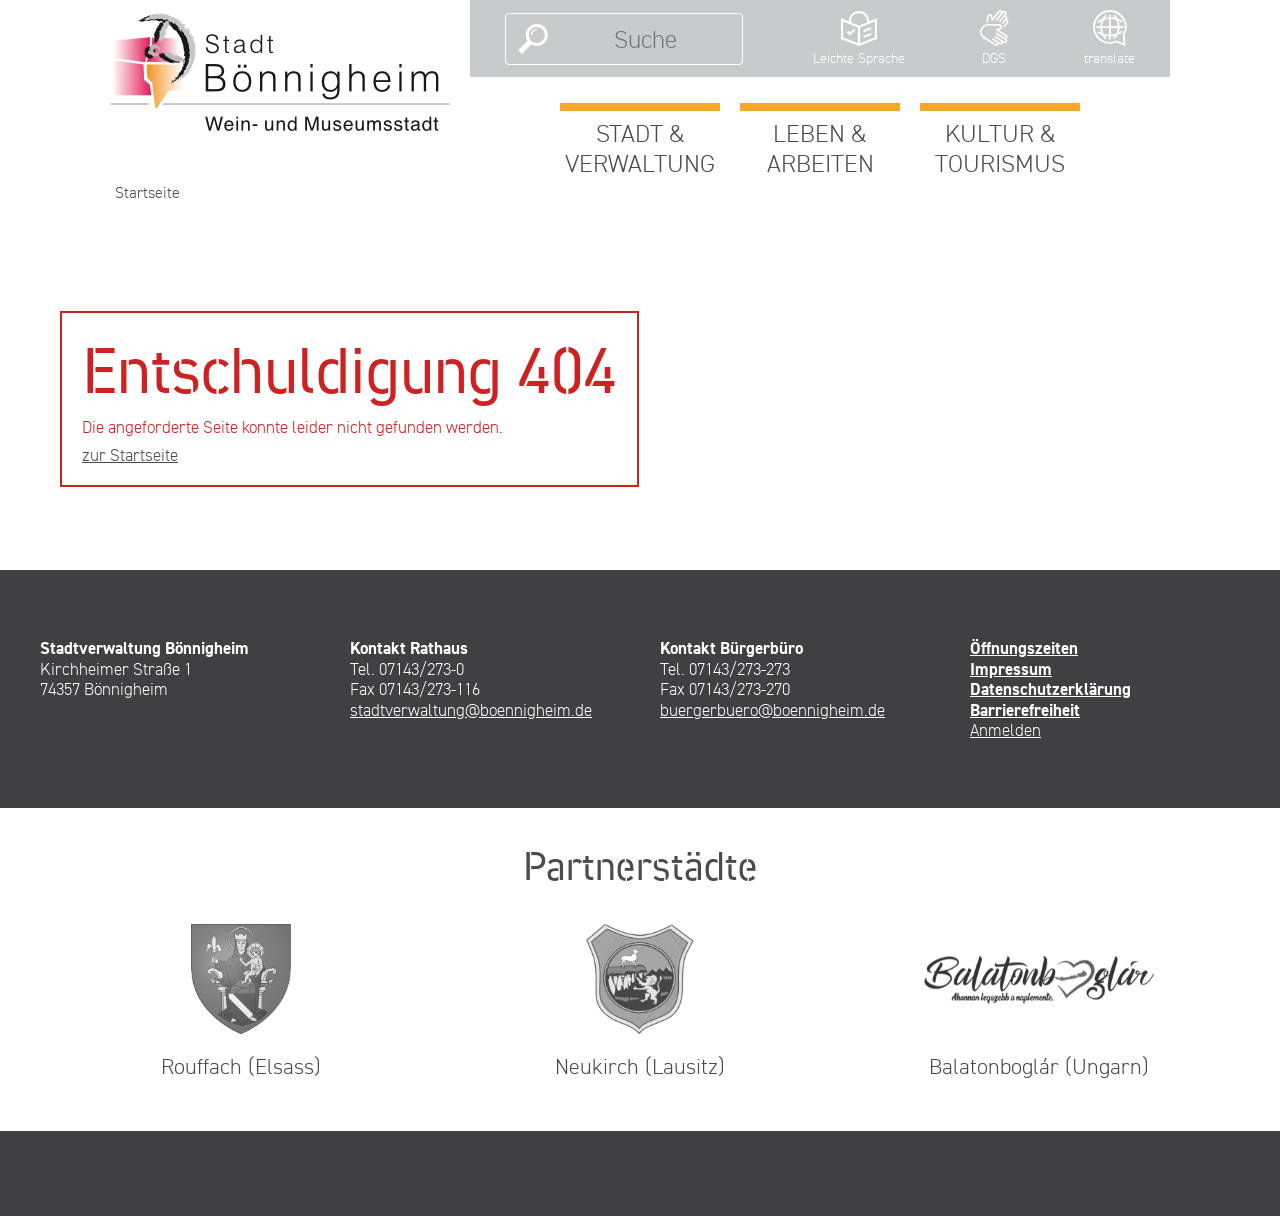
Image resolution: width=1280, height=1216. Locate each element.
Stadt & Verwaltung (640, 148)
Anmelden (1005, 730)
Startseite (147, 192)
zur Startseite (130, 455)
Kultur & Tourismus (1000, 148)
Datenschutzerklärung (1050, 689)
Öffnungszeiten (1024, 648)
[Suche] (645, 39)
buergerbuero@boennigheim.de (772, 710)
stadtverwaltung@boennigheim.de (471, 710)
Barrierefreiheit (1025, 710)
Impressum (1011, 669)
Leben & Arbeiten (820, 148)
